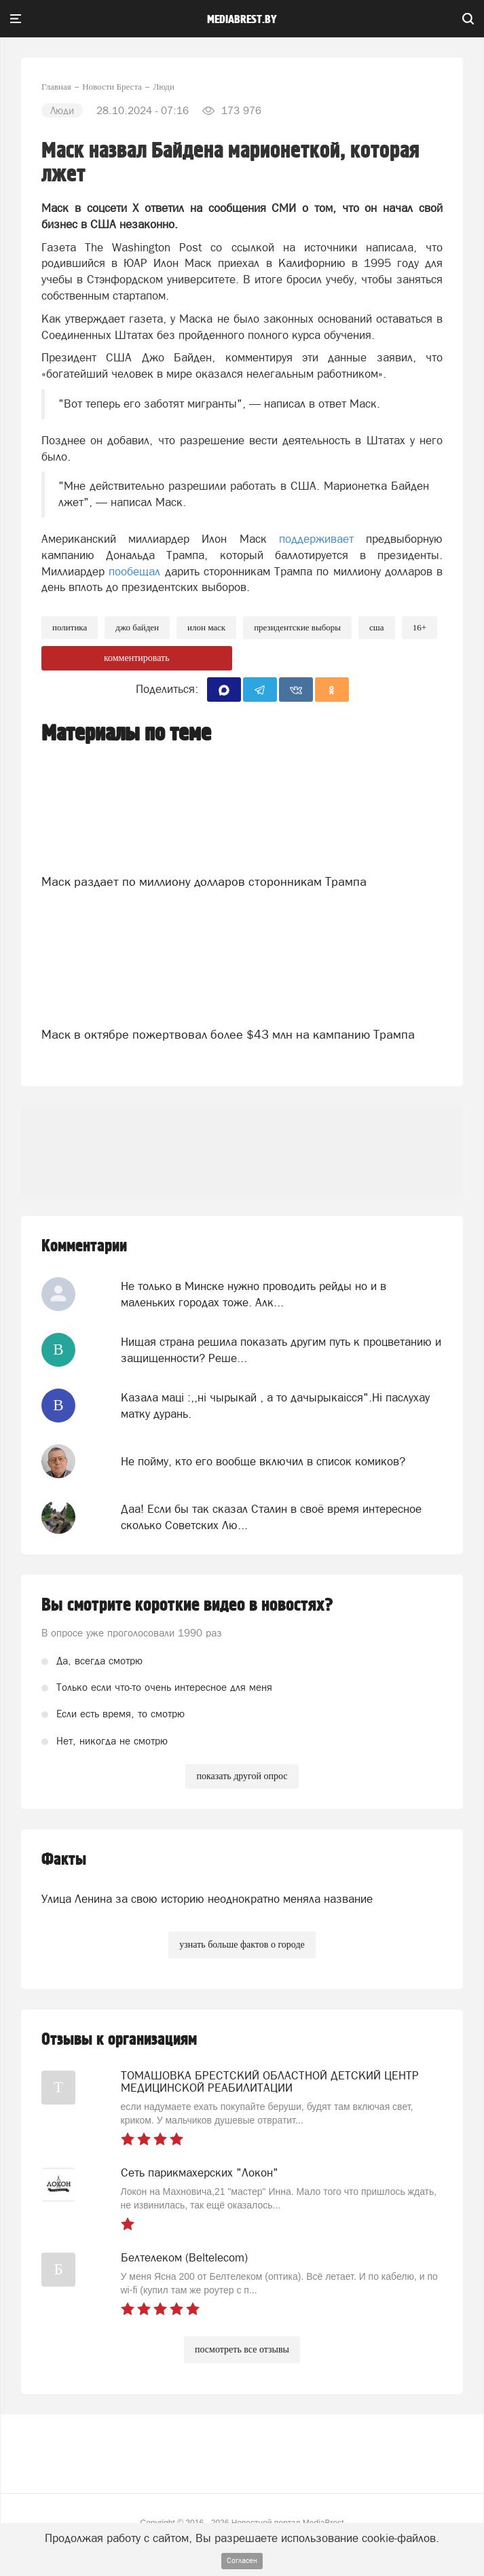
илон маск (206, 627)
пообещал (134, 571)
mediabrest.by (242, 19)
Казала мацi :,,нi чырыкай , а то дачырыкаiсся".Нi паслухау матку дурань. (275, 1405)
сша (376, 627)
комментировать (137, 658)
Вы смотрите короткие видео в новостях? (187, 1605)
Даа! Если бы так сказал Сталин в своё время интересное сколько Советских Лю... (271, 1517)
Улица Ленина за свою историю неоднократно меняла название (207, 1899)
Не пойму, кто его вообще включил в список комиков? (263, 1461)
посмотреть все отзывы (242, 2349)
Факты (63, 1860)
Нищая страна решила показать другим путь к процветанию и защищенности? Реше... (281, 1350)
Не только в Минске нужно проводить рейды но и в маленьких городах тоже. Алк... (253, 1294)
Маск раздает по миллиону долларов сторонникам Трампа (204, 881)
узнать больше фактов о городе (241, 1944)
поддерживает (316, 538)
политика (69, 627)
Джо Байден (137, 627)
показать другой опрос (241, 1776)
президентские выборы (297, 627)
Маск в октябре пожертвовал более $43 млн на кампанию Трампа (228, 1034)
